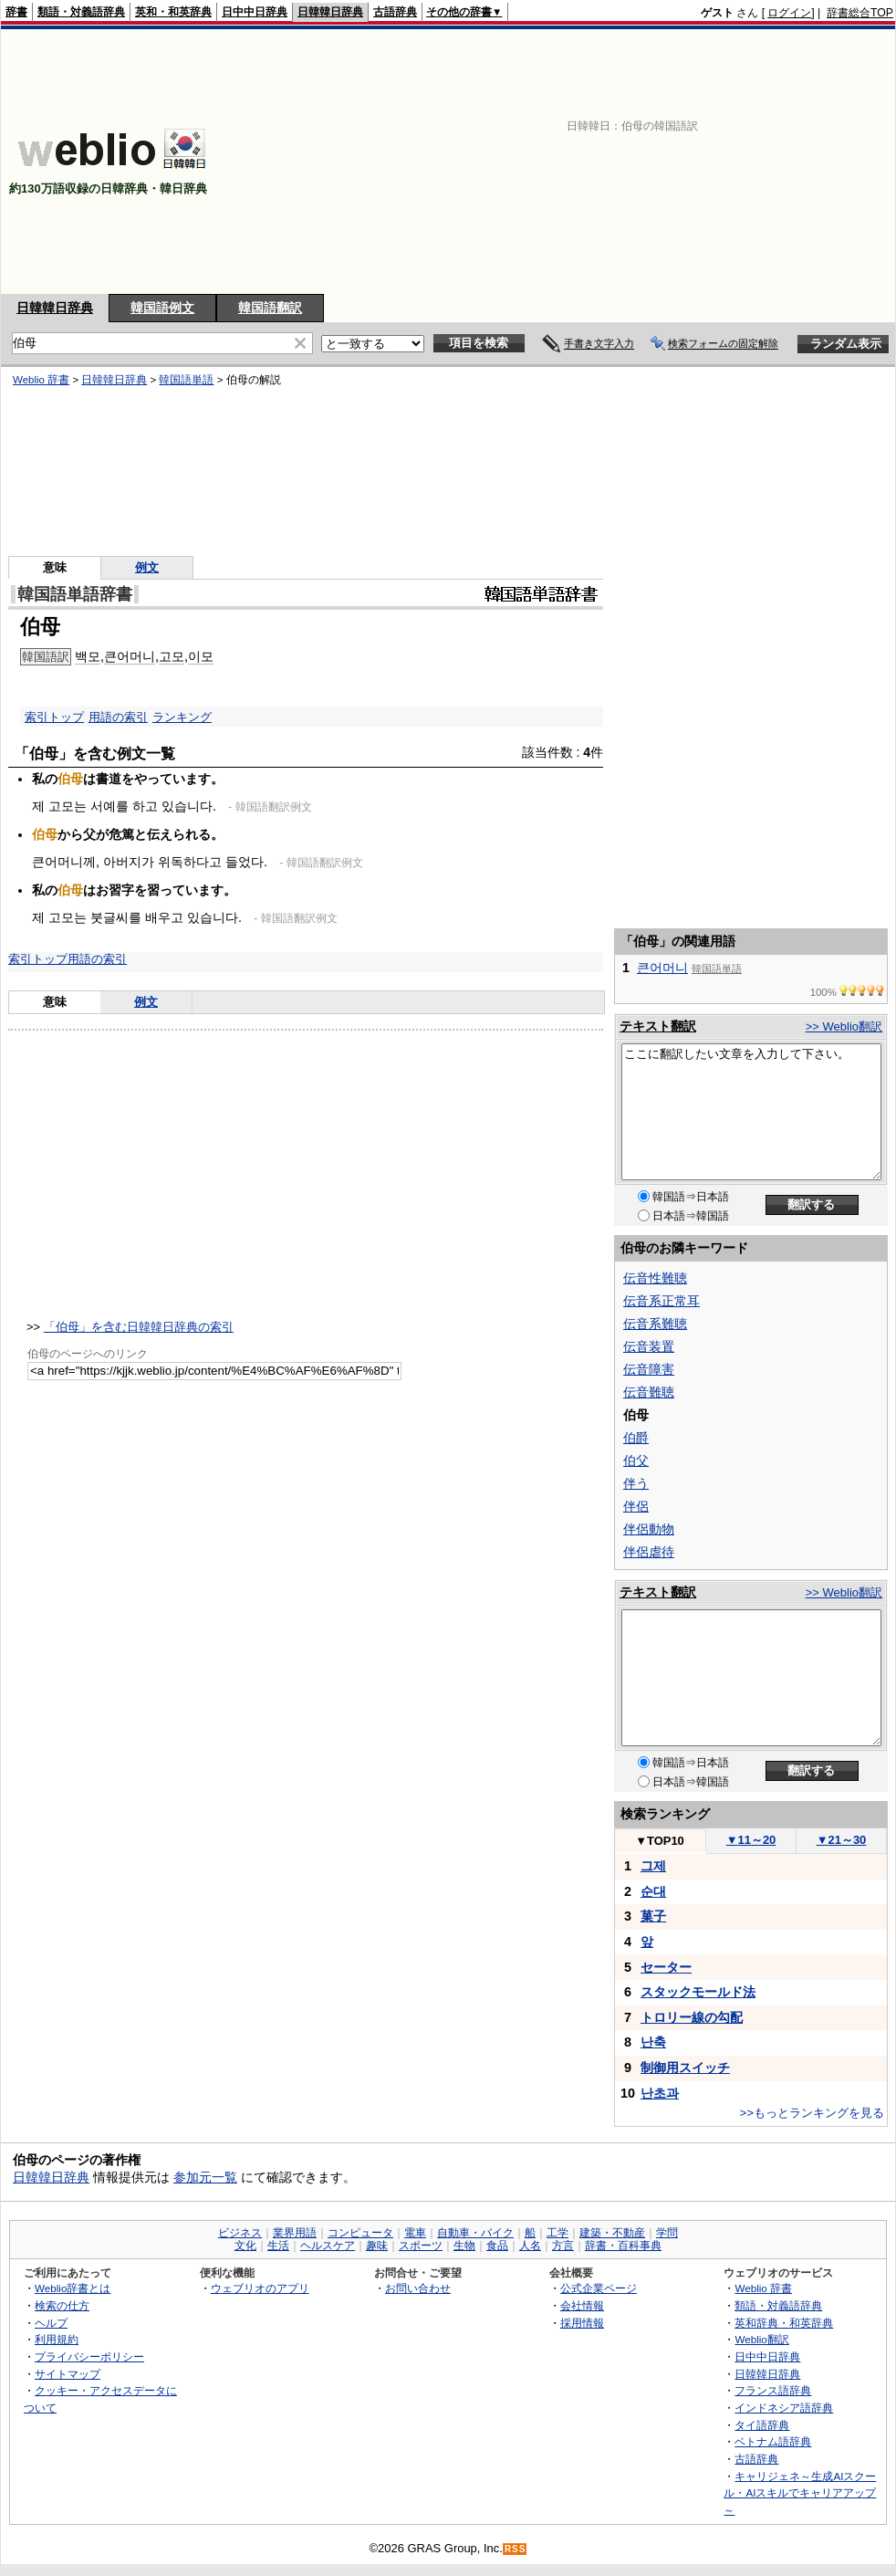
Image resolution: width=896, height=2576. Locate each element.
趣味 (377, 2245)
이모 (201, 656)
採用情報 (582, 2323)
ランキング (182, 717)
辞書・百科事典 (623, 2245)
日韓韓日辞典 (330, 11)
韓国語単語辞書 (74, 594)
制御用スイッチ (685, 2067)
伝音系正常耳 (661, 1300)
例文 (147, 567)
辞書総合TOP (860, 12)
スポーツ (421, 2245)
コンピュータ (360, 2232)
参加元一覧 (205, 2177)
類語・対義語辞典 (81, 11)
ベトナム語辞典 (773, 2441)
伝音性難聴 (655, 1278)
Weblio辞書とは (72, 2288)
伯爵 (636, 1437)
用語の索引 (118, 717)
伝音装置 (648, 1346)
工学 (557, 2232)
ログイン (789, 12)
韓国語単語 (186, 379)
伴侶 (636, 1506)
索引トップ (54, 717)
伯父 (636, 1460)
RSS (515, 2549)
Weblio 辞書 (41, 379)
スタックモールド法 (698, 1991)
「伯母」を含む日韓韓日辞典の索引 (139, 1327)
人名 (530, 2245)
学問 (667, 2232)
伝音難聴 (648, 1392)
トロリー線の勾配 (692, 2017)
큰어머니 (129, 656)
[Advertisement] (630, 161)
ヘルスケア (327, 2245)
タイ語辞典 (762, 2425)
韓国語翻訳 (270, 307)
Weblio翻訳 (761, 2339)
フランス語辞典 (773, 2390)
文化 (245, 2245)
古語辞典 (395, 11)
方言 (563, 2245)
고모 (171, 656)
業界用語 (295, 2232)
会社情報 (582, 2305)
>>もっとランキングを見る (812, 2113)
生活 (278, 2245)
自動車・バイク (475, 2232)
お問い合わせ (418, 2288)
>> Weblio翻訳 (844, 1026)
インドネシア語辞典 (784, 2408)
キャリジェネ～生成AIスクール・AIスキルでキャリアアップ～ (800, 2493)
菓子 (653, 1916)
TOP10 (659, 1841)
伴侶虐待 (648, 1552)
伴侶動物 (648, 1529)
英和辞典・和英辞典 (784, 2323)
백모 (87, 656)
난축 (653, 2042)
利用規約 (56, 2339)
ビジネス (240, 2232)
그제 (653, 1866)
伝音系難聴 (655, 1323)
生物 (464, 2245)
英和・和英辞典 (173, 11)
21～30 (842, 1840)
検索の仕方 (62, 2305)
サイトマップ (67, 2374)
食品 (497, 2245)
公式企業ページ (598, 2288)
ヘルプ (51, 2323)
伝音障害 (648, 1369)
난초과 (660, 2093)
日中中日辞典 (254, 11)
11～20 (751, 1840)
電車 (415, 2232)
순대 (653, 1891)
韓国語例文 (162, 307)
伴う (636, 1483)
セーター (666, 1967)
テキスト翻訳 (658, 1026)
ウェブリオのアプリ (260, 2288)
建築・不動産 (612, 2232)
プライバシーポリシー (89, 2356)
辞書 (16, 11)
